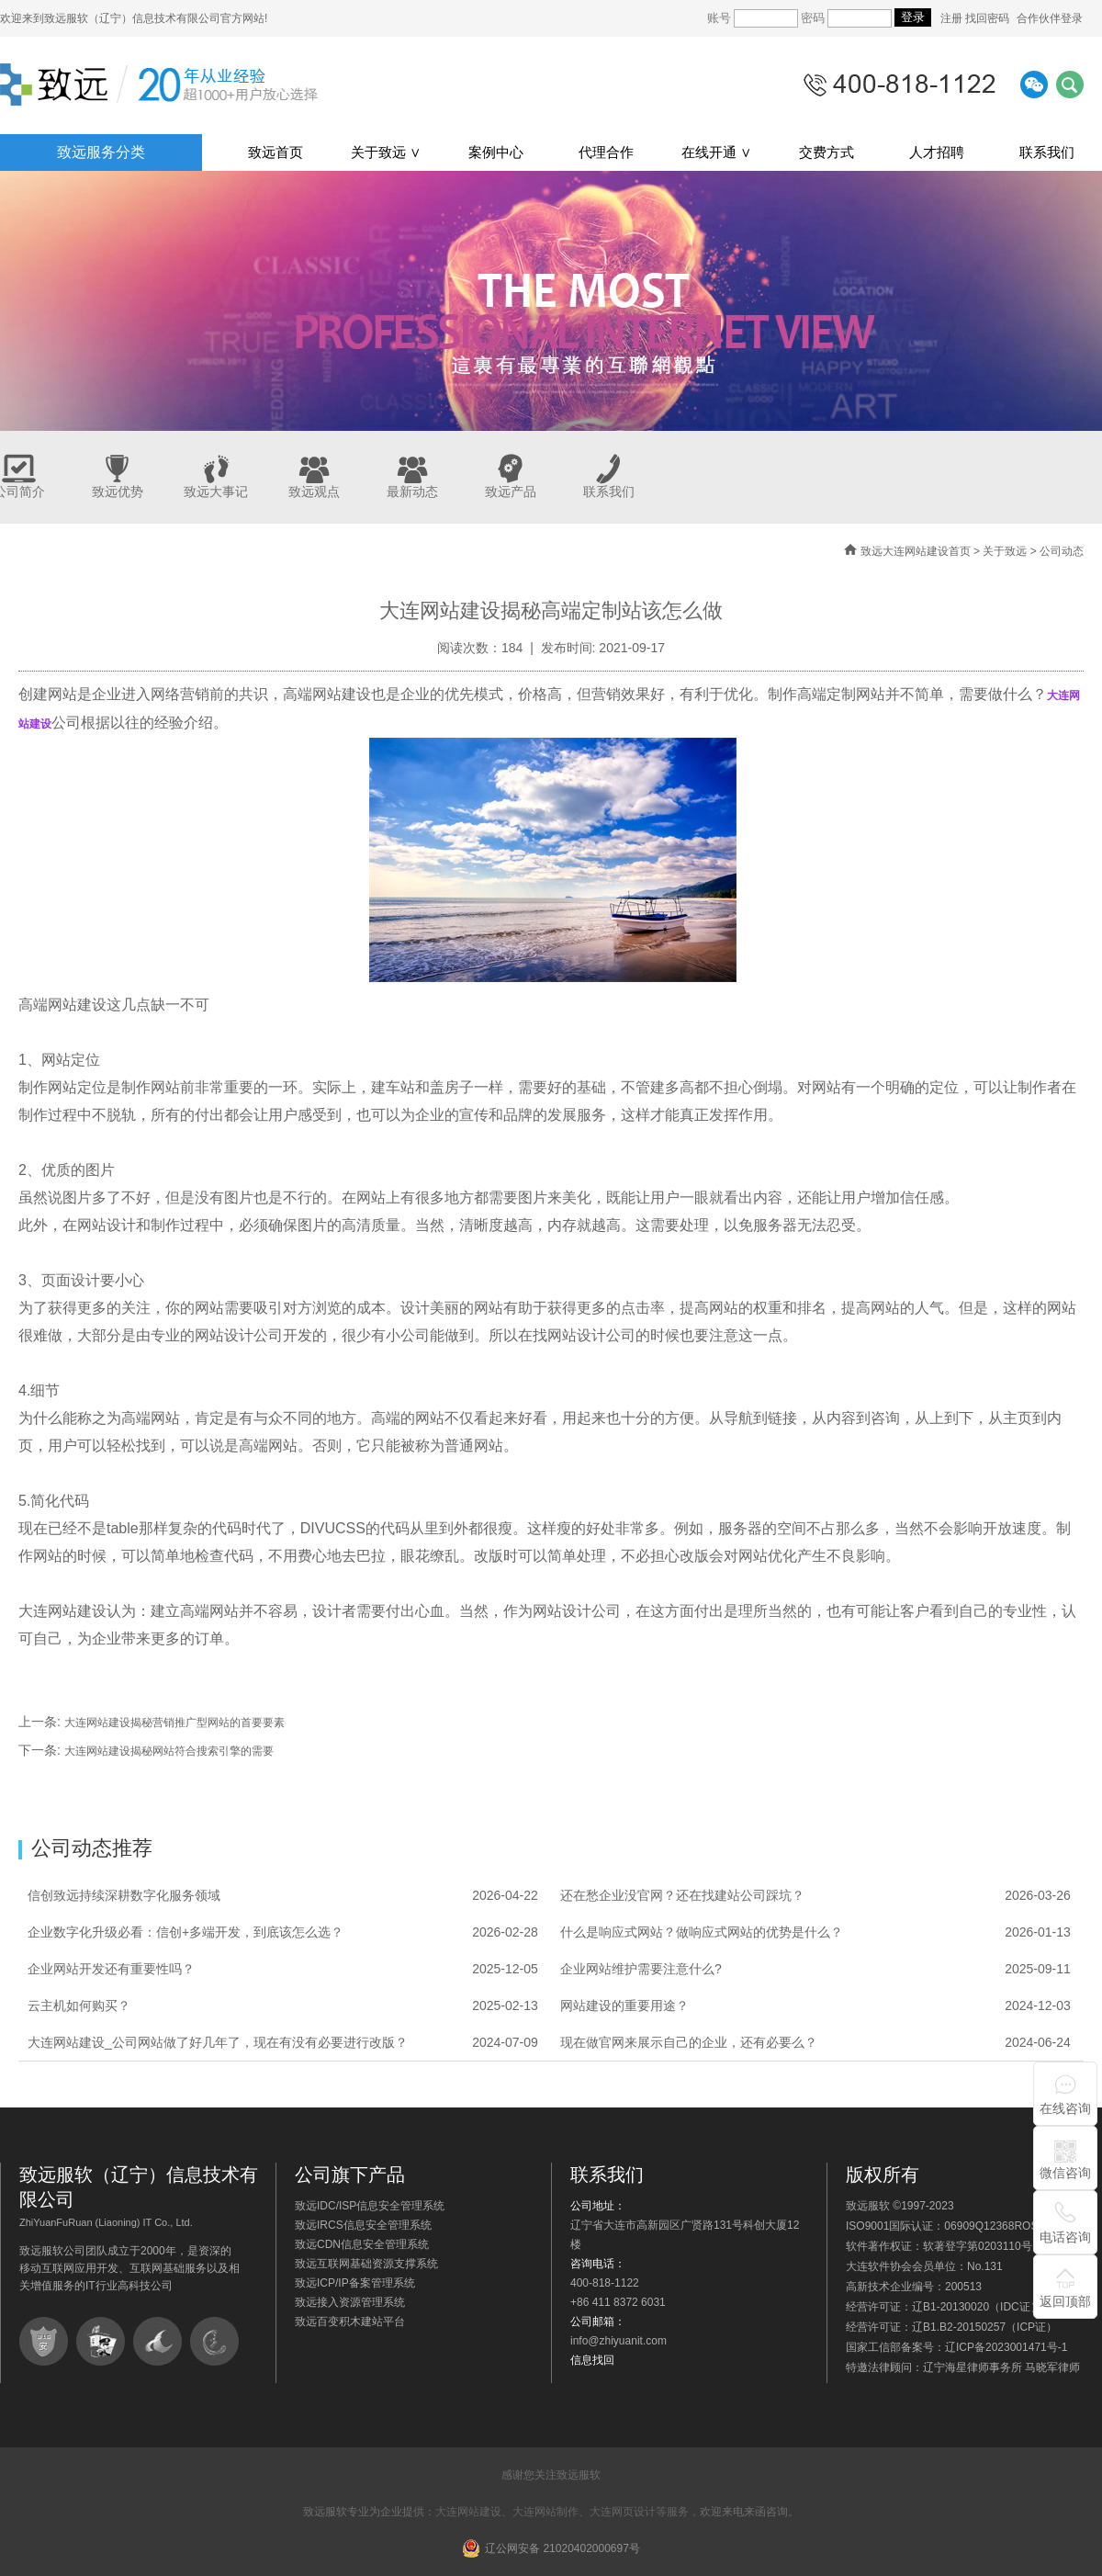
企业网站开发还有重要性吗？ (111, 1968)
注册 (952, 18)
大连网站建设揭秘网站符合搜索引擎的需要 (169, 1751)
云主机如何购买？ (79, 2005)
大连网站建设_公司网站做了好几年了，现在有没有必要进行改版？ (218, 2042)
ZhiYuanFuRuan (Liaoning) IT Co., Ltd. (106, 2222)
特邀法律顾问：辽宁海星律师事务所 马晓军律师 (963, 2367)
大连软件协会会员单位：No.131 (924, 2266)
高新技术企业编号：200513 (914, 2286)
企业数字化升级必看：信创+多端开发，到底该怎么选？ (185, 1932)
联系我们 (609, 491)
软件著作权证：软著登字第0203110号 (939, 2246)
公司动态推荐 (91, 1847)
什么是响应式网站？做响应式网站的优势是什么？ (701, 1932)
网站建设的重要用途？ (624, 2005)
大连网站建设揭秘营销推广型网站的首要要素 (174, 1722)
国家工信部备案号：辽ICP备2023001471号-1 (956, 2347)
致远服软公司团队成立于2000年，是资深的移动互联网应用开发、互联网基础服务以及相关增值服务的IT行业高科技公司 (129, 2268)
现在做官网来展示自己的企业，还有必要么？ (688, 2042)
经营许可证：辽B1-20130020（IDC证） (943, 2306)
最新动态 (412, 491)
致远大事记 (216, 491)
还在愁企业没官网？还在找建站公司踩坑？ (682, 1895)
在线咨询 (1065, 2108)
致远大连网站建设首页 (915, 551)
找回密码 (987, 18)
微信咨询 (1065, 2172)
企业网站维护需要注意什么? (641, 1968)
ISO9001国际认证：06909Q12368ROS (942, 2226)
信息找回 (592, 2360)
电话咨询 (1065, 2237)
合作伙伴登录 (1050, 18)
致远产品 (510, 491)
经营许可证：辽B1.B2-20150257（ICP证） (951, 2327)
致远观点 (314, 491)
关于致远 (1005, 551)
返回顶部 (1065, 2301)
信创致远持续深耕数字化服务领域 (124, 1895)
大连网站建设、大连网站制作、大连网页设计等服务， (567, 2511)
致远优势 (117, 491)
